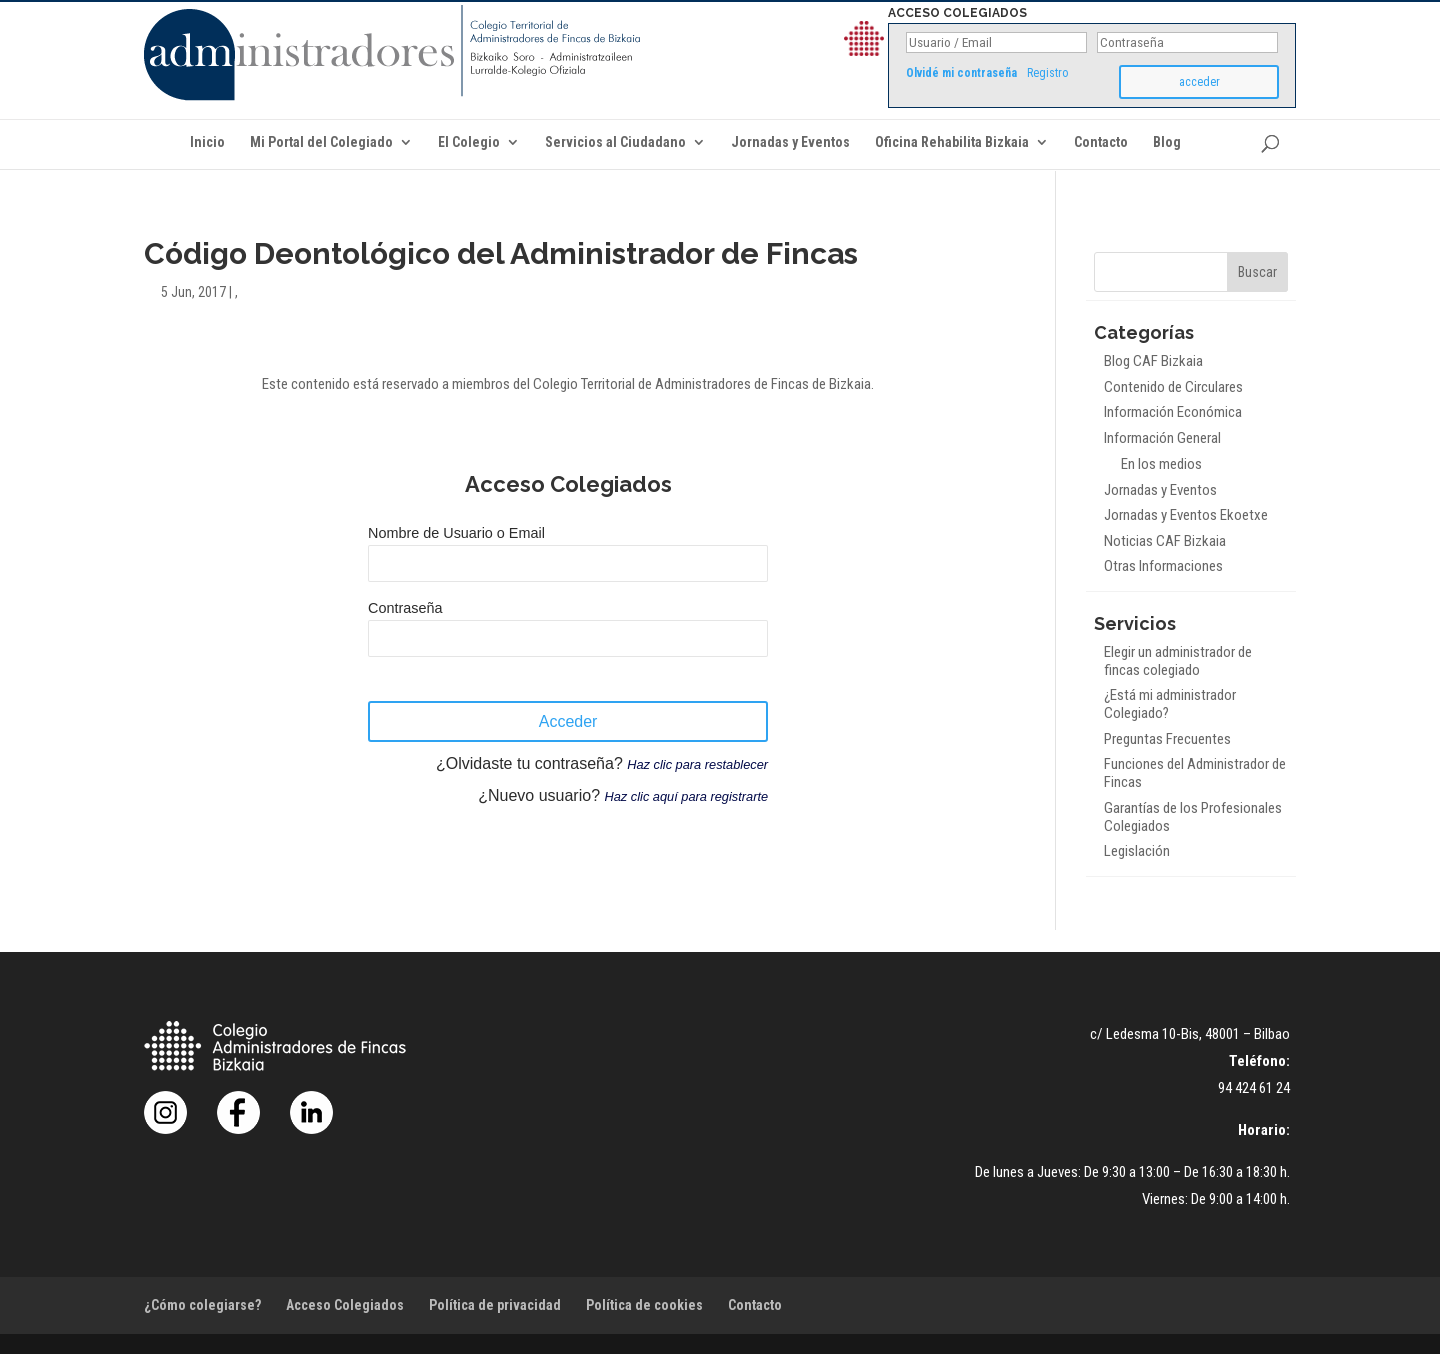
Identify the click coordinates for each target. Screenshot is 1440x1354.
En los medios (1161, 464)
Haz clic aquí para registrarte (686, 796)
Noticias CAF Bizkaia (1165, 541)
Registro (1047, 73)
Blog (1167, 142)
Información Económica (1173, 412)
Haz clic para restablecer (697, 764)
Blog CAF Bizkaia (1153, 361)
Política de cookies (644, 1305)
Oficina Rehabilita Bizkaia (952, 142)
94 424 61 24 (1254, 1088)
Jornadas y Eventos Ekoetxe (1186, 515)
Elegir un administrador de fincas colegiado (1178, 661)
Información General (1162, 438)
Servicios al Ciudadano (615, 142)
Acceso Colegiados (345, 1305)
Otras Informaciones (1163, 566)
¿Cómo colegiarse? (202, 1305)
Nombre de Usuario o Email (456, 533)
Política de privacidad (495, 1305)
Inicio (207, 142)
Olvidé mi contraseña (961, 73)
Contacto (1101, 142)
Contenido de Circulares (1173, 387)
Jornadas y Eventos (790, 142)
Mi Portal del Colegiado (321, 142)
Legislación (1137, 851)
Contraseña (405, 608)
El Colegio (469, 142)
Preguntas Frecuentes (1167, 739)
